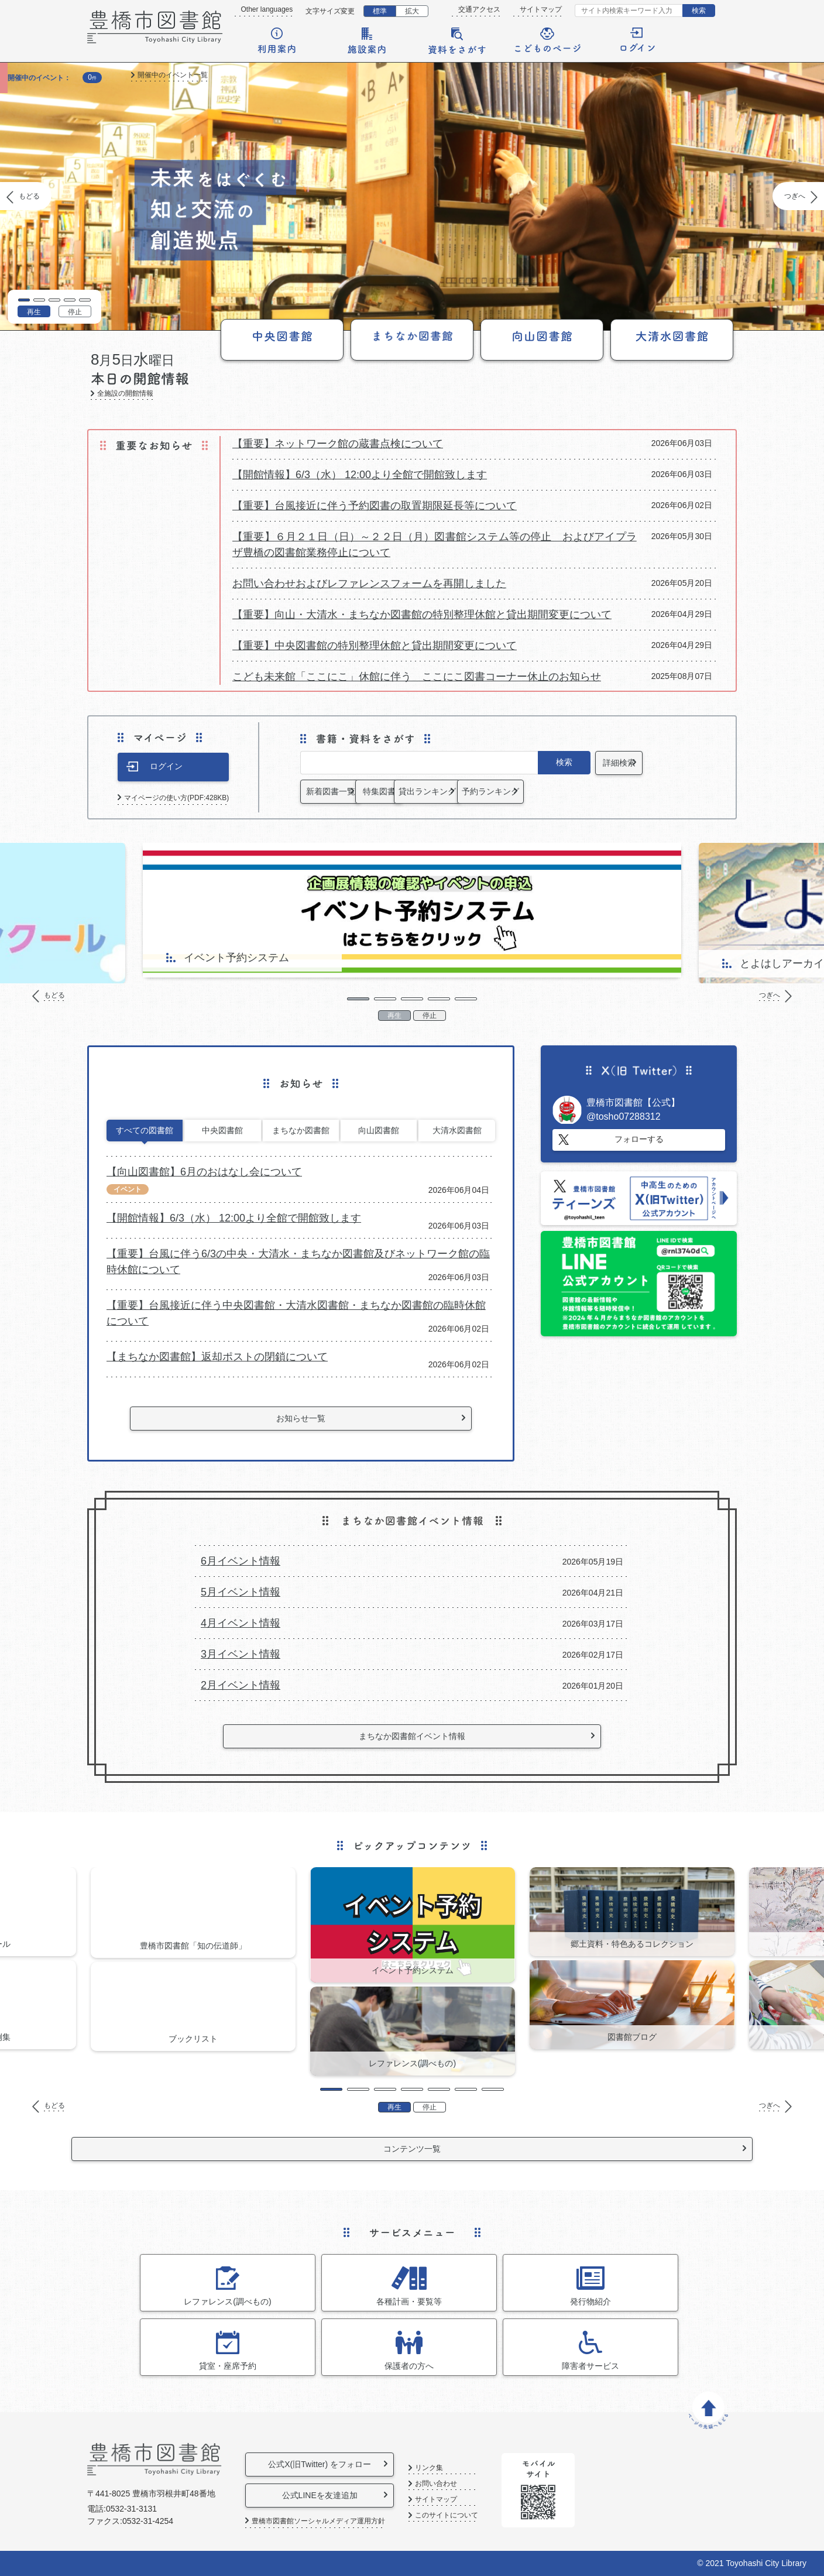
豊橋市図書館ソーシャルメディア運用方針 (318, 2521)
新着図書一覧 (347, 791)
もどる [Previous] (29, 196)
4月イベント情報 (240, 1623)
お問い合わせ (476, 2484)
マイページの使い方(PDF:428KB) (176, 798)
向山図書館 (378, 1130)
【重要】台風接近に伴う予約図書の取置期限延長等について (374, 506)
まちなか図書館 (300, 1130)
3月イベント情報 (240, 1654)
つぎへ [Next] (794, 196)
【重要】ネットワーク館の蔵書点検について (337, 444)
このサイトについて (487, 2515)
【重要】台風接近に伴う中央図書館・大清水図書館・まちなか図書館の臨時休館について (296, 1313)
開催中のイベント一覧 (173, 75)
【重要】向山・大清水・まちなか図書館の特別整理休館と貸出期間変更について (422, 614)
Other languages (267, 9)
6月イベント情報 (240, 1561)
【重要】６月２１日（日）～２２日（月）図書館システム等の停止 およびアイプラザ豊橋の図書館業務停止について (434, 544)
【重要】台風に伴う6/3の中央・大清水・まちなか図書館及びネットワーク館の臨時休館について (298, 1261)
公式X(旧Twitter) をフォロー (335, 2464)
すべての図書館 (144, 1130)
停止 (75, 312)
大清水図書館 (457, 1130)
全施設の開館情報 (125, 393)
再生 (34, 312)
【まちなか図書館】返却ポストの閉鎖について (217, 1357)
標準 (380, 11)
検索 (699, 10)
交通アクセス (479, 9)
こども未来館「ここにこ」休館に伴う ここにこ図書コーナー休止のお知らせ (416, 676)
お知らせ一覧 (300, 1418)
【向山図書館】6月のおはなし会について (204, 1172)
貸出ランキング (543, 791)
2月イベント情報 (240, 1685)
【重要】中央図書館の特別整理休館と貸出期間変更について (374, 645)
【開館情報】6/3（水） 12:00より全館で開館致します (359, 475)
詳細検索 (642, 762)
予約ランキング (642, 791)
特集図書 (445, 791)
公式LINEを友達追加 (335, 2495)
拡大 (412, 11)
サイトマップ (541, 9)
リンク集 (469, 2468)
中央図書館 (222, 1130)
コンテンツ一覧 (412, 2148)
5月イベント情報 (240, 1592)
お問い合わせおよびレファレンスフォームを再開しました (369, 583)
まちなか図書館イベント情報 (412, 1736)
